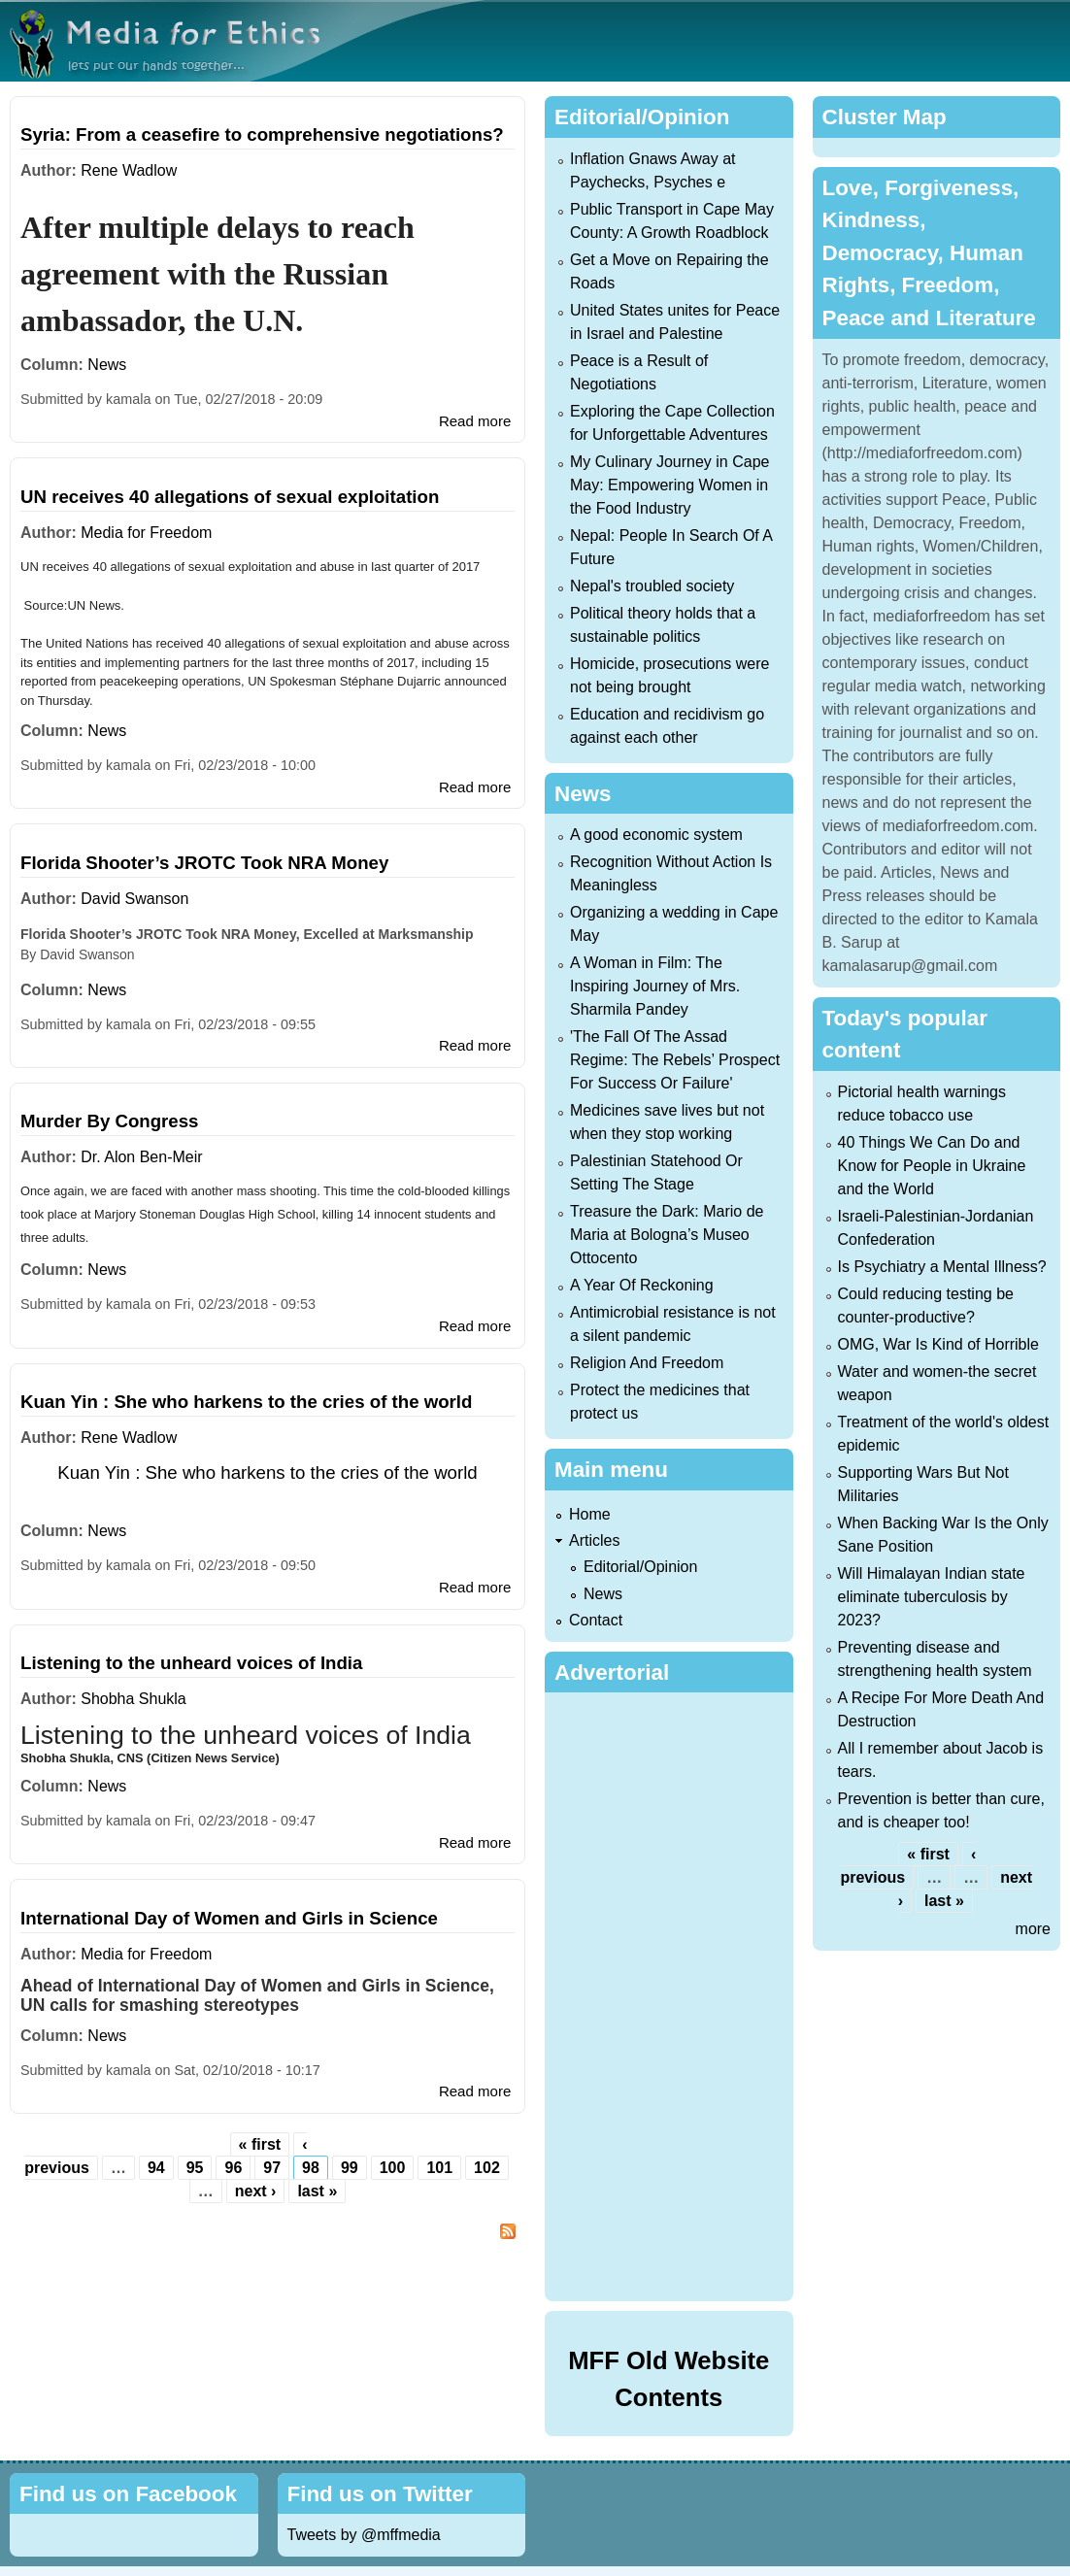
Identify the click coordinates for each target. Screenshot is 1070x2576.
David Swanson (134, 898)
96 (233, 2167)
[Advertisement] (677, 1993)
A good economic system (656, 834)
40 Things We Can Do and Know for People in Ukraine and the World (932, 1165)
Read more (475, 421)
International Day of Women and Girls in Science (229, 1918)
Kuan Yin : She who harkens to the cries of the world (246, 1401)
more (1033, 1929)
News (106, 364)
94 (156, 2167)
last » (317, 2191)
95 (195, 2167)
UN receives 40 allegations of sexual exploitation (229, 496)
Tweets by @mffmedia (364, 2534)
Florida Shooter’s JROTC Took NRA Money (204, 863)
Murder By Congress (109, 1121)
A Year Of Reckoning (642, 1285)
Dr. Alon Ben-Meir (141, 1157)
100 (393, 2167)
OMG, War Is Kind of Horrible (938, 1344)
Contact (595, 1620)
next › (256, 2191)
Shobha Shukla (133, 1698)
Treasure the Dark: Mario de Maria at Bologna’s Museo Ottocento (666, 1234)
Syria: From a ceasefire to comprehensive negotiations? (262, 134)
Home (590, 1514)
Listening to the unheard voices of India (191, 1663)
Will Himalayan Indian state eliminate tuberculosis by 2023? (931, 1596)
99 (349, 2167)
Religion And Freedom (646, 1363)
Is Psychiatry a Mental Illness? (942, 1266)
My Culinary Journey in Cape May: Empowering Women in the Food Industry (669, 485)
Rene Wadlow (129, 170)
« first (260, 2144)
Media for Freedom (146, 532)
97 (272, 2167)
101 (439, 2167)
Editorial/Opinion (640, 1566)
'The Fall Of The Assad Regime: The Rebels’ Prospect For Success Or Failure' (675, 1059)
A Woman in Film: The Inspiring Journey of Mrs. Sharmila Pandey (655, 986)
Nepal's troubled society (652, 586)
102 (487, 2167)
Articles (594, 1540)
